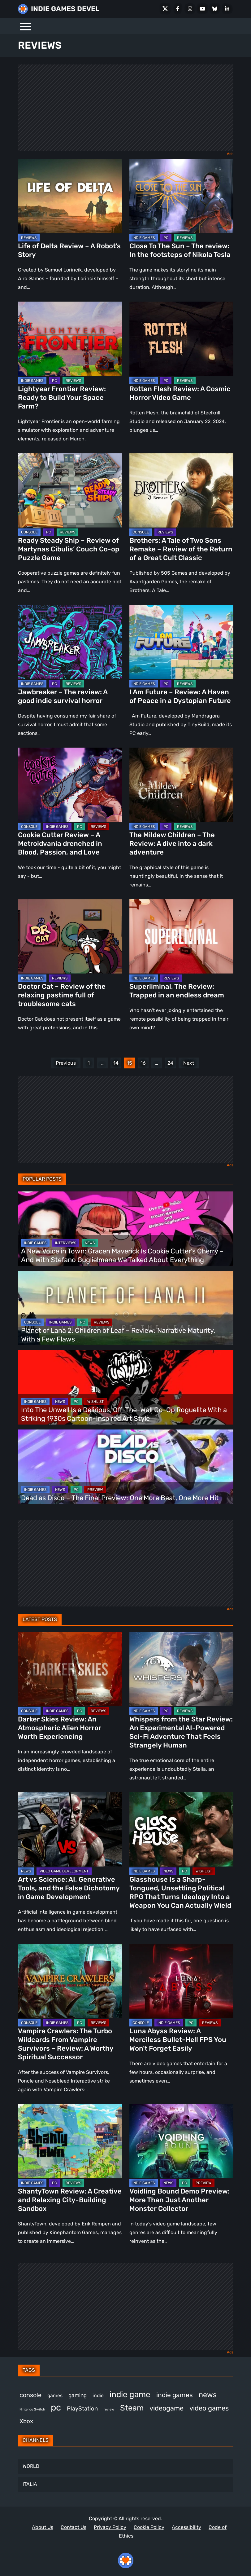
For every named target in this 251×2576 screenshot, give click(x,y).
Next (188, 1063)
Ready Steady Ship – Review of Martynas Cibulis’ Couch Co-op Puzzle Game (68, 549)
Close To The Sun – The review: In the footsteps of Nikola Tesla (180, 250)
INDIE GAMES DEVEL (65, 9)
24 (170, 1063)
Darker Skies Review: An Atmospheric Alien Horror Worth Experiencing (59, 1728)
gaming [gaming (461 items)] (77, 2395)
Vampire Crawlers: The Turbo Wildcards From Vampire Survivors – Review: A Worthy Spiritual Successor (65, 2044)
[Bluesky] (215, 8)
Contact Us (73, 2527)
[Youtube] (202, 8)
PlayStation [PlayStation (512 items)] (82, 2408)
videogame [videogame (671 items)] (166, 2408)
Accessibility (186, 2527)
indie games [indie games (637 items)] (174, 2395)
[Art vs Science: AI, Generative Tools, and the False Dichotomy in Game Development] (70, 1829)
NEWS (90, 1243)
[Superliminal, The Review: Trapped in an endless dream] (181, 936)
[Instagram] (190, 8)
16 (143, 1063)
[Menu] (25, 26)
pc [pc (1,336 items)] (56, 2407)
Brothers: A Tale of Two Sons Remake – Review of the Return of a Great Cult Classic (180, 549)
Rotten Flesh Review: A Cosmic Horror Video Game (180, 393)
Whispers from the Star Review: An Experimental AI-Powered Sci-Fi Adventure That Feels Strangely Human (181, 1732)
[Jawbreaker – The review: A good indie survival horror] (70, 642)
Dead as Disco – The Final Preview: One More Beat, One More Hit (120, 1498)
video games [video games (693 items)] (209, 2408)
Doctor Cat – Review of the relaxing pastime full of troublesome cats (62, 995)
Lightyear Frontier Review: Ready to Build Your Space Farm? (62, 397)
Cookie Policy (149, 2527)
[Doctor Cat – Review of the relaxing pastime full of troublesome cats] (70, 936)
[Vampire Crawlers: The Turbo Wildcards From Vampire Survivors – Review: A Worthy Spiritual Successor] (70, 1981)
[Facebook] (177, 8)
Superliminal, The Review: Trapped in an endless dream (176, 990)
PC (165, 238)
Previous (66, 1063)
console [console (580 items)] (30, 2395)
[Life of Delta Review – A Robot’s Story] (70, 196)
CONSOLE (29, 532)
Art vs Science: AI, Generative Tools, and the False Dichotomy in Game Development (68, 1888)
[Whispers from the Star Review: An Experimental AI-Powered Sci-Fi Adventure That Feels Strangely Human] (181, 1669)
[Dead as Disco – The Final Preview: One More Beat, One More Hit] (125, 1466)
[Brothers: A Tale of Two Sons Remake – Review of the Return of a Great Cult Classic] (181, 490)
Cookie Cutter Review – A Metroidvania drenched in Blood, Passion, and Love (60, 843)
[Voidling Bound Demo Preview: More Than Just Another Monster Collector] (181, 2141)
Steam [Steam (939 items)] (132, 2407)
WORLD (31, 2466)
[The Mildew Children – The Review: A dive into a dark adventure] (181, 785)
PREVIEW (95, 1489)
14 (116, 1063)
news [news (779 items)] (208, 2394)
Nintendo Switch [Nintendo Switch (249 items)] (32, 2409)
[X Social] (165, 8)
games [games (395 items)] (55, 2395)
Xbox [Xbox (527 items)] (26, 2421)
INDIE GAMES (143, 238)
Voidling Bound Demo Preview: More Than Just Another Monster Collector (179, 2200)
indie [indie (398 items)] (98, 2395)
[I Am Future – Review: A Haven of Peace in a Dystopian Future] (181, 642)
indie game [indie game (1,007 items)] (130, 2394)
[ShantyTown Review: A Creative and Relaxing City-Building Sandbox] (70, 2141)
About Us (42, 2527)
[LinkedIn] (227, 8)
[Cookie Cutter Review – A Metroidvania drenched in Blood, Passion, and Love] (70, 785)
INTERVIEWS (65, 1243)
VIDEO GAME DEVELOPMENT (64, 1871)
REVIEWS (29, 238)
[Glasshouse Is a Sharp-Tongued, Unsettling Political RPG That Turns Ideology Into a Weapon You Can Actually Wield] (181, 1829)
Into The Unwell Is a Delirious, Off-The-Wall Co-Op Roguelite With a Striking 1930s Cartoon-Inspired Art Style (124, 1414)
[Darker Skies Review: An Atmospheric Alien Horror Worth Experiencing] (70, 1669)
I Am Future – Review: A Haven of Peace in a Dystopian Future (180, 696)
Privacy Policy (110, 2527)
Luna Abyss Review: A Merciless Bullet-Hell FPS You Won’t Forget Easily (177, 2039)
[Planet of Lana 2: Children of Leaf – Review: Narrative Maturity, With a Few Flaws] (125, 1308)
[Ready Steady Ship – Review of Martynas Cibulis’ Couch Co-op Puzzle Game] (70, 490)
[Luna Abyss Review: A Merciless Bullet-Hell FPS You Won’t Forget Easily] (181, 1981)
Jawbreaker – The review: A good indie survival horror (62, 696)
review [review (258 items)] (109, 2409)
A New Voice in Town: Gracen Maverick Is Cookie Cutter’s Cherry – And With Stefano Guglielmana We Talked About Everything (122, 1255)
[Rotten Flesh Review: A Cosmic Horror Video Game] (181, 339)
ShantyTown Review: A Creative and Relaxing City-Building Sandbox (70, 2200)
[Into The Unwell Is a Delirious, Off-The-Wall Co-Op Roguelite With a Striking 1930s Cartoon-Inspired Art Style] (125, 1387)
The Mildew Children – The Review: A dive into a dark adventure (172, 843)
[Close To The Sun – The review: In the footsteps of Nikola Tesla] (181, 196)
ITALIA (30, 2484)
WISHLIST (95, 1401)
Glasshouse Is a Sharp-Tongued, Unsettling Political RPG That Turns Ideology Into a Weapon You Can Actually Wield (180, 1892)
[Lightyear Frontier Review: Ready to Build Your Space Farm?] (70, 339)
